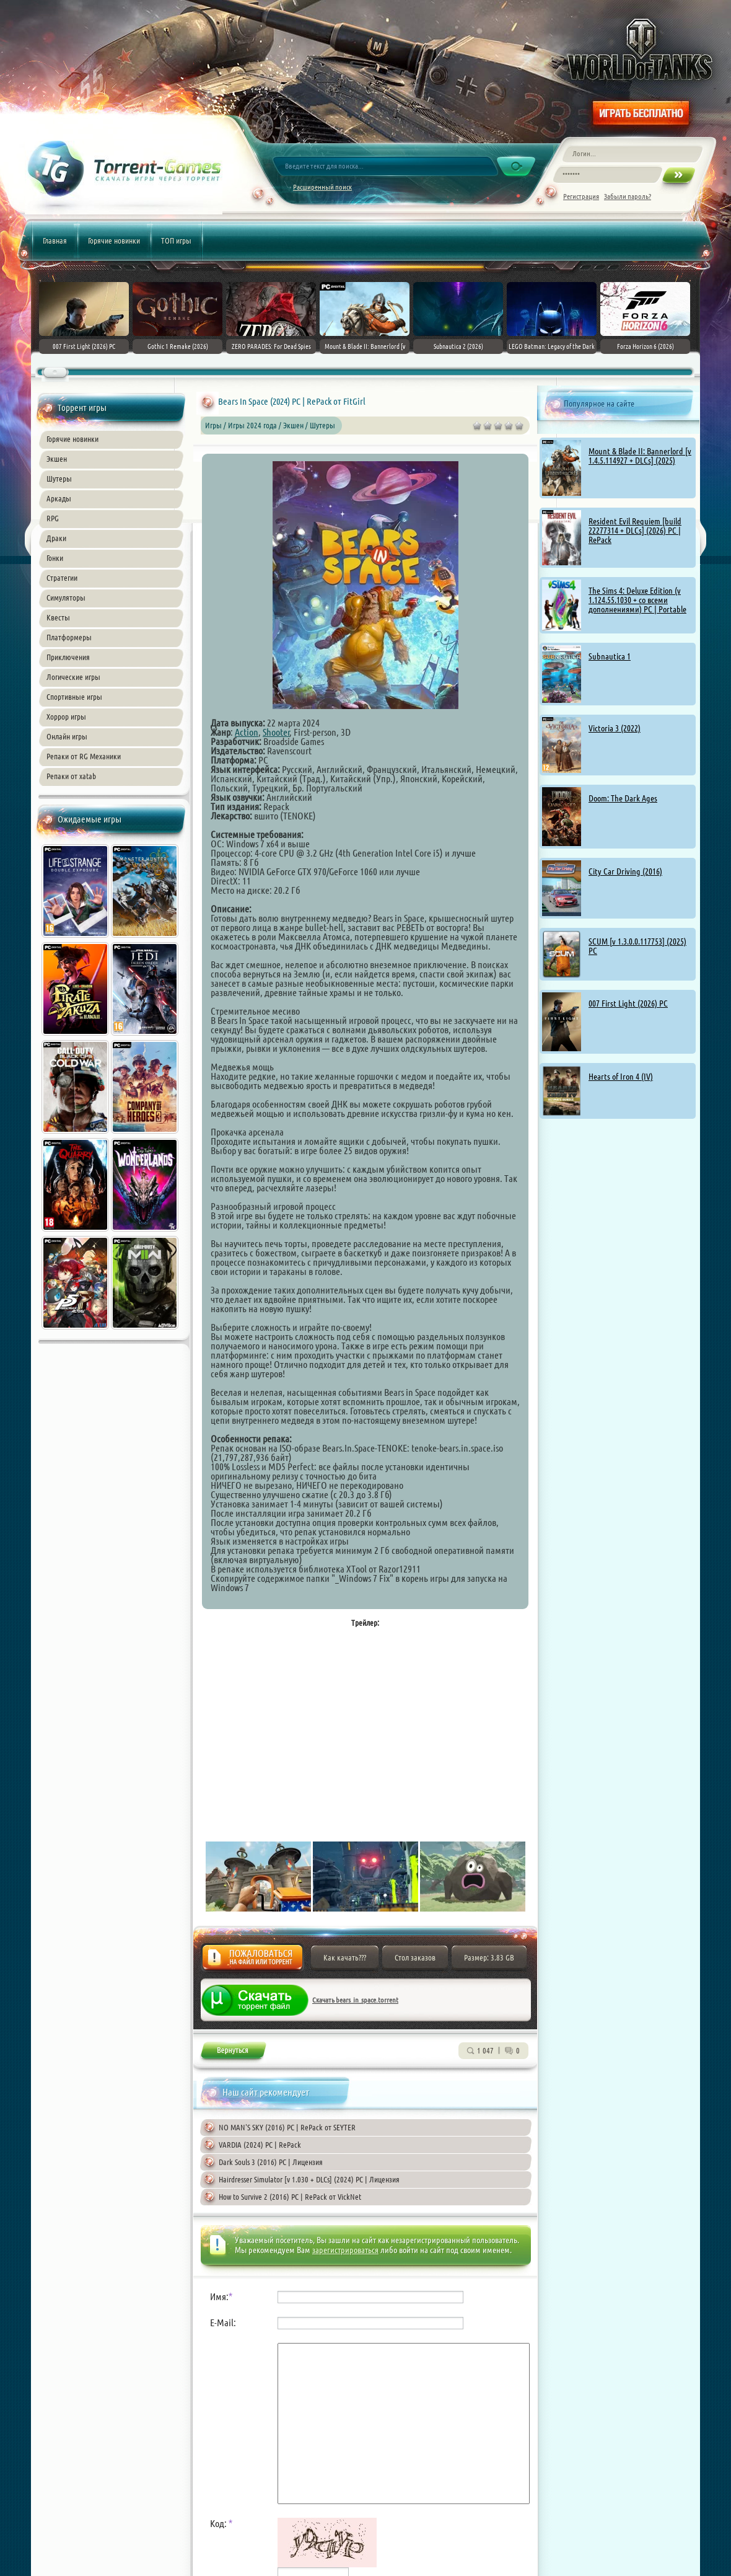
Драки (56, 538)
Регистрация (581, 196)
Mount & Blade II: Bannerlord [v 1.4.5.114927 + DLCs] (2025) (640, 455)
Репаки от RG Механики (83, 756)
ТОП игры (176, 240)
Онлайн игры (66, 736)
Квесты (58, 617)
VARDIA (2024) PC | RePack (260, 2144)
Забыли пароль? (627, 196)
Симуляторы (65, 597)
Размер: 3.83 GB (489, 1957)
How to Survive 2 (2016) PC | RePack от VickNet (290, 2196)
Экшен (56, 458)
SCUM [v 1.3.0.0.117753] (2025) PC (637, 946)
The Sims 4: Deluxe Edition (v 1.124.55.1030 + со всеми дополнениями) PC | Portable (637, 600)
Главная (55, 240)
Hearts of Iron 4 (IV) (621, 1077)
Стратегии (61, 577)
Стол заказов (415, 1957)
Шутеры (59, 478)
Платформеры (69, 637)
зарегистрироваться (345, 2250)
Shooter (276, 732)
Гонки (54, 558)
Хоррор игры (66, 716)
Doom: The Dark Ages (623, 798)
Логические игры (73, 677)
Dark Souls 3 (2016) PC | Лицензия (271, 2162)
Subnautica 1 (610, 656)
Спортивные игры (74, 696)
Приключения (68, 657)
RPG (52, 518)
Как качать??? (344, 1957)
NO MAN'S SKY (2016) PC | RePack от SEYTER (287, 2127)
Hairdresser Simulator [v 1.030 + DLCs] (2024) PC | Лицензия (309, 2179)
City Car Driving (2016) (625, 871)
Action (246, 732)
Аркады (58, 498)
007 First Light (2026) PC (628, 1003)
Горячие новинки (114, 240)
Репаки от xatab (71, 776)
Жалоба (252, 1960)
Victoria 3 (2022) (615, 728)
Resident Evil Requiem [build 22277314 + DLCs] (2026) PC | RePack (635, 530)
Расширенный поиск (322, 186)
